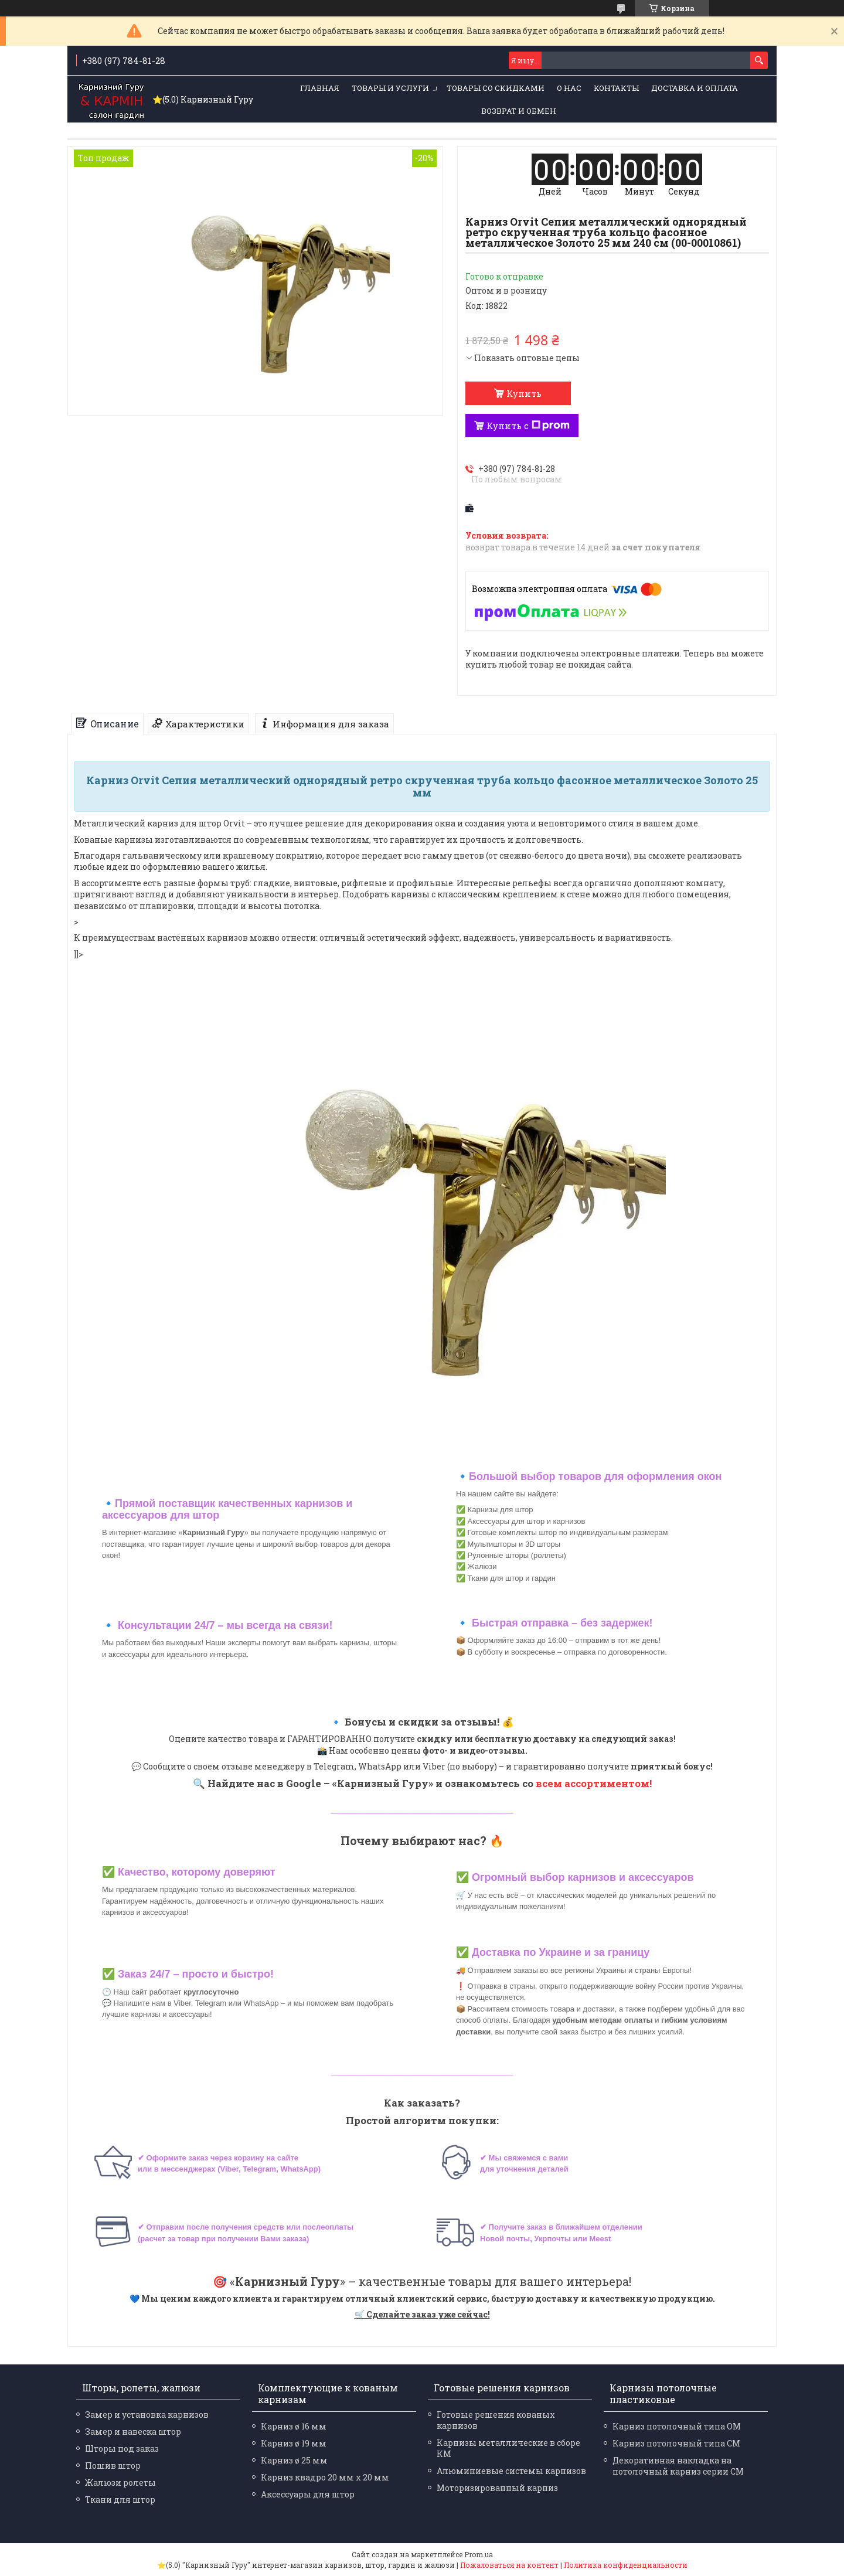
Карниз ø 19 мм (293, 2443)
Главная (319, 88)
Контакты (616, 88)
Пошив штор (113, 2465)
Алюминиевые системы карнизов (511, 2470)
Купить (524, 393)
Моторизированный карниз (497, 2487)
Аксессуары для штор (308, 2494)
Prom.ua (478, 2554)
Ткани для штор (120, 2499)
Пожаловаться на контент (509, 2565)
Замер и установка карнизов (147, 2414)
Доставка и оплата (694, 88)
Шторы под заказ (122, 2448)
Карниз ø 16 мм (293, 2426)
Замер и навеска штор (133, 2431)
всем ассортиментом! (594, 1783)
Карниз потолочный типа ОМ (676, 2426)
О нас (569, 88)
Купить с (528, 425)
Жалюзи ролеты (120, 2482)
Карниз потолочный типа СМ (676, 2443)
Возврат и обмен (518, 111)
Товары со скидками (495, 88)
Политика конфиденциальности (626, 2565)
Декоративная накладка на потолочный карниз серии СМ (678, 2466)
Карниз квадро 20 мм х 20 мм (325, 2477)
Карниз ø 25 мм (294, 2460)
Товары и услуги (390, 88)
